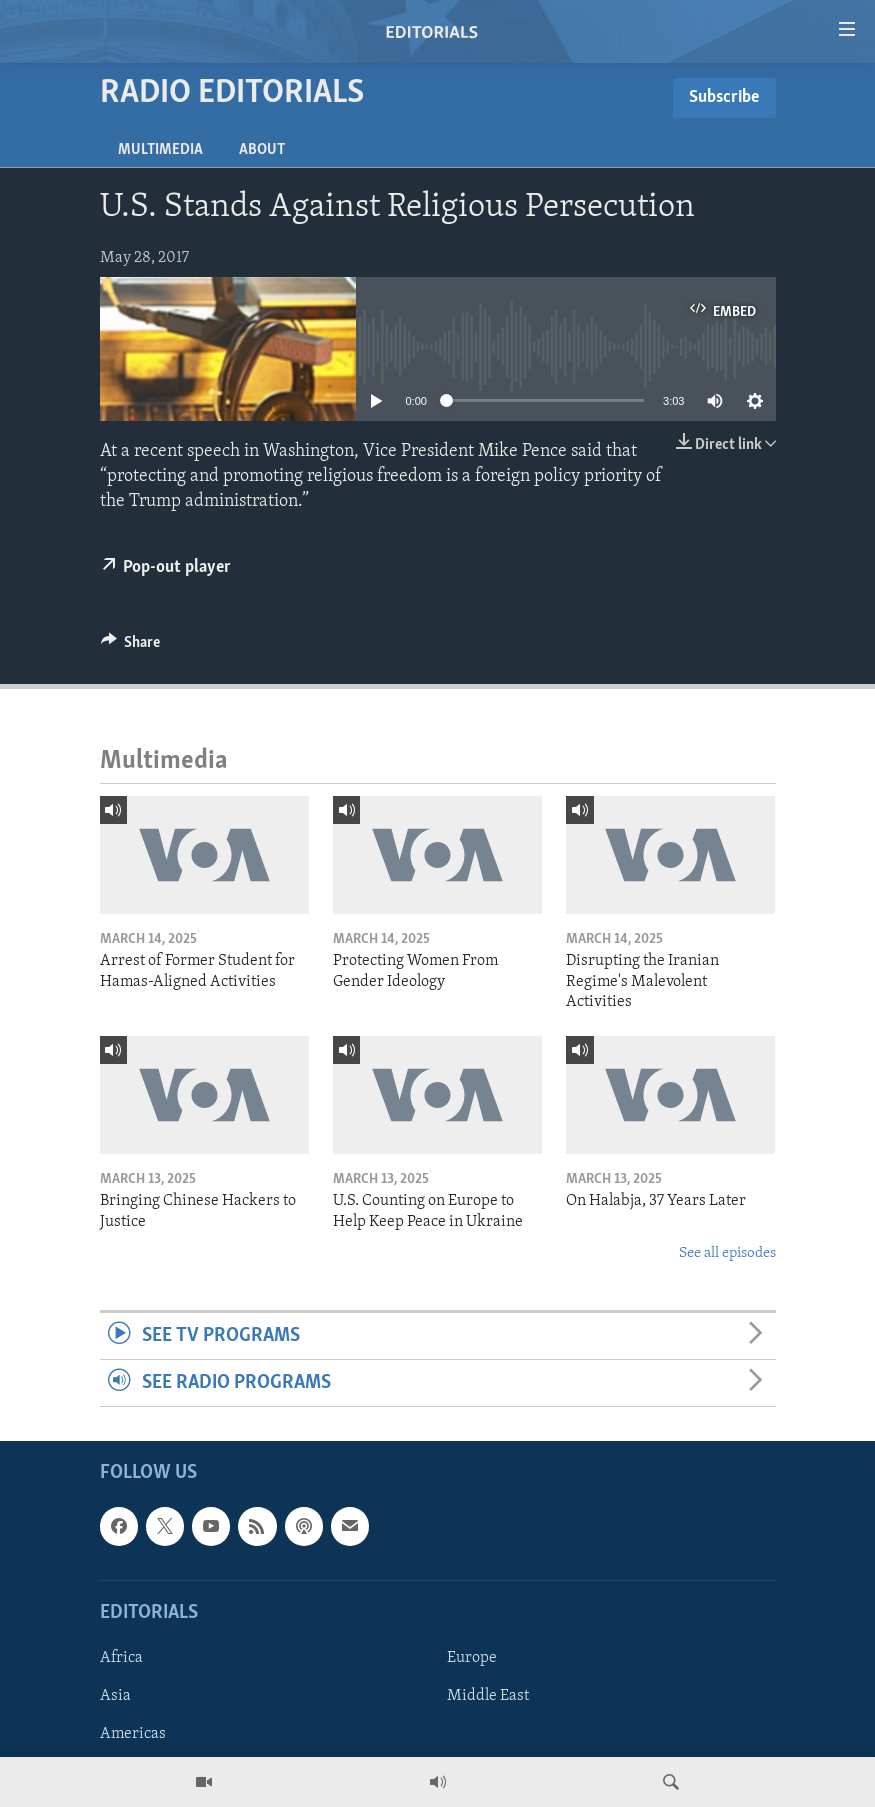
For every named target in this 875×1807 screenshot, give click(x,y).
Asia (115, 1696)
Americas (133, 1734)
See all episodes (727, 1253)
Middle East (488, 1696)
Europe (472, 1658)
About (262, 150)
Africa (121, 1658)
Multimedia (160, 150)
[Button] (131, 647)
